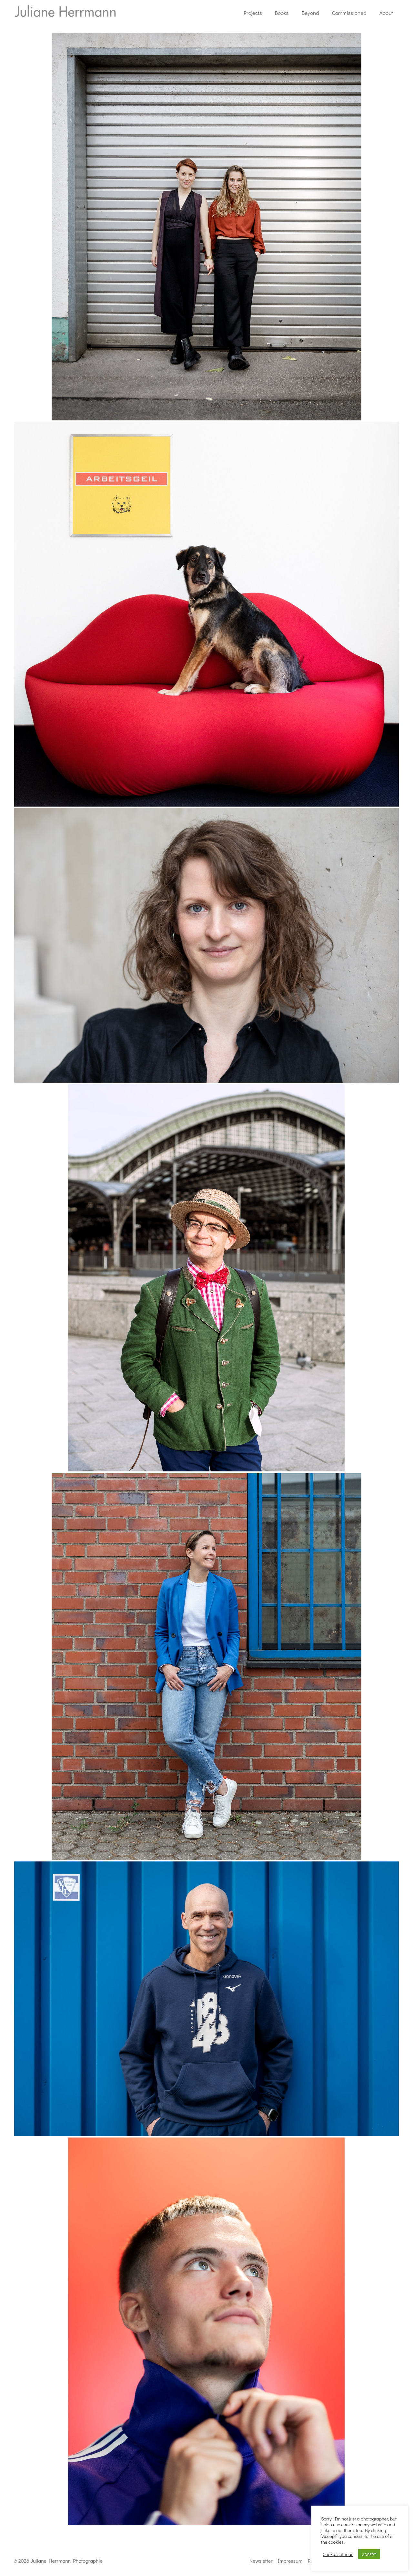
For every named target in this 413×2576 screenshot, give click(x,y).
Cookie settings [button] (338, 2554)
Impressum (290, 2560)
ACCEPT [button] (369, 2554)
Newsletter (261, 2560)
